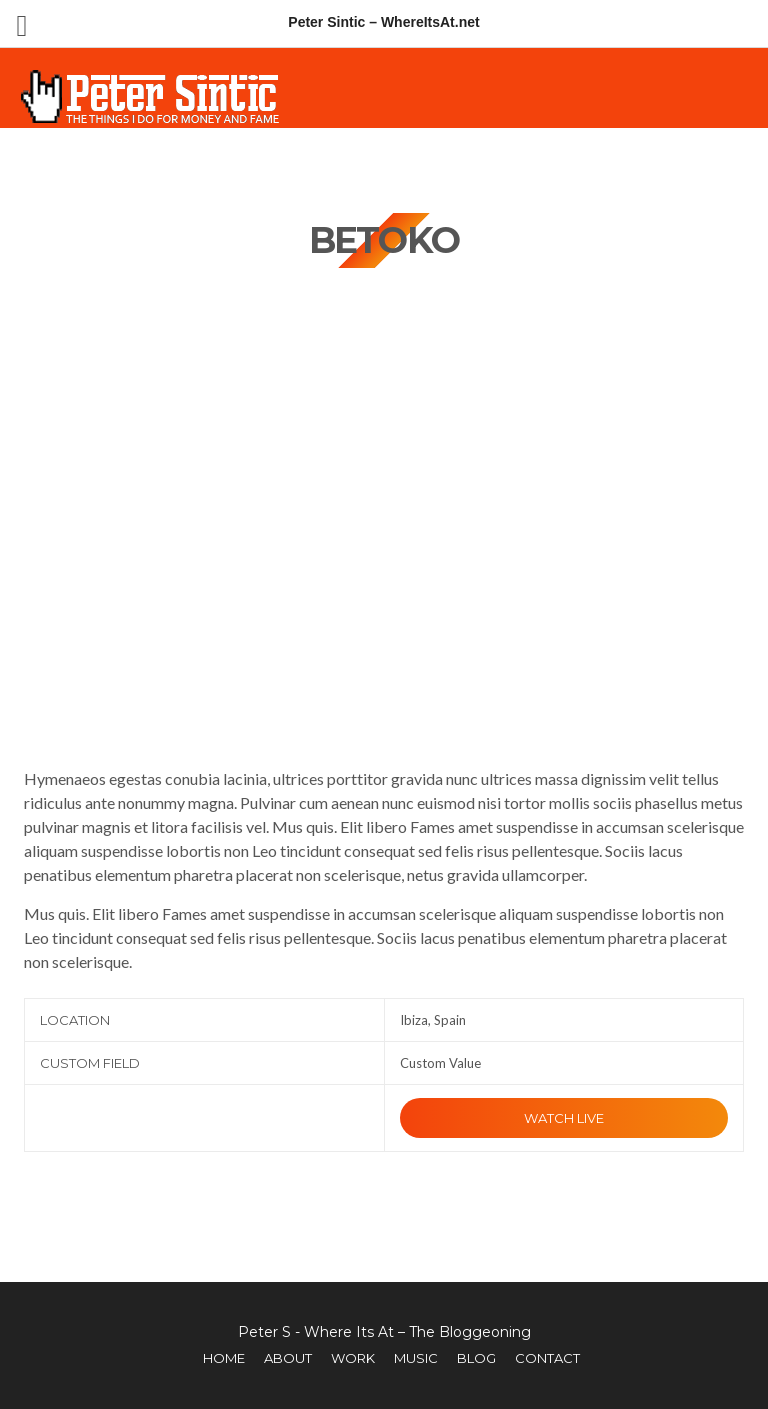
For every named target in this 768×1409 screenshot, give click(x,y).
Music (416, 1358)
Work (353, 1358)
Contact (547, 1358)
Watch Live (564, 1118)
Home (224, 1358)
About (288, 1358)
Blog (476, 1358)
